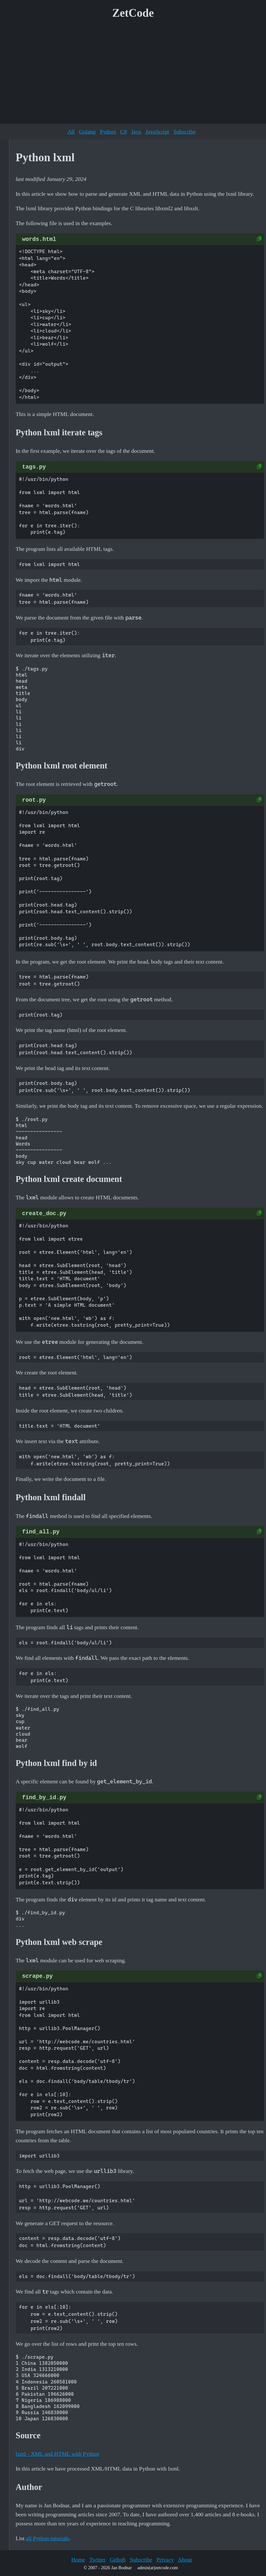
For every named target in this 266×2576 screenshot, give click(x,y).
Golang (87, 131)
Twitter (97, 2559)
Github (118, 2559)
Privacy (165, 2559)
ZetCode (133, 13)
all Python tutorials (47, 2538)
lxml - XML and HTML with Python (57, 2454)
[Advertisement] (133, 74)
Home (78, 2559)
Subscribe (184, 131)
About (185, 2559)
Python (108, 131)
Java (136, 131)
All (70, 131)
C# (123, 131)
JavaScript (157, 131)
